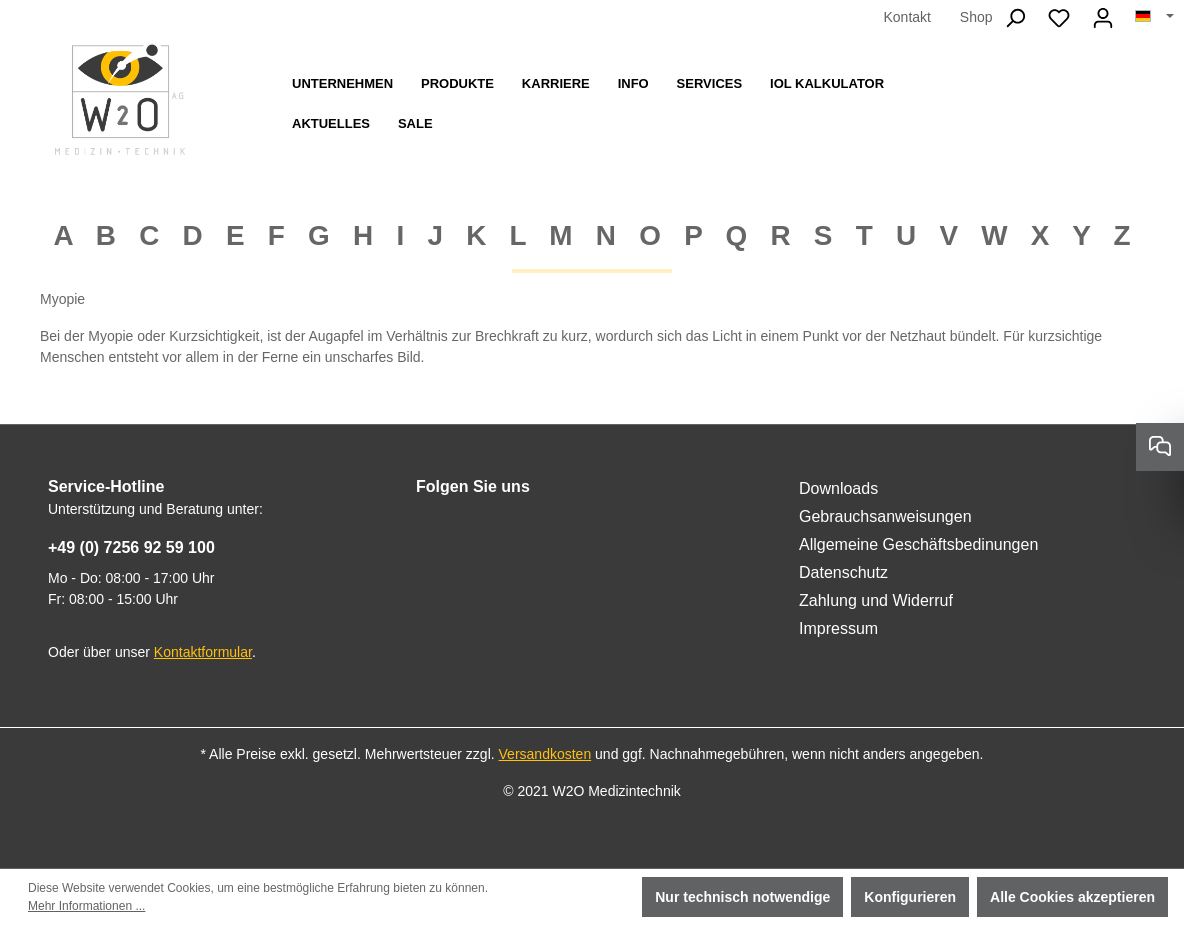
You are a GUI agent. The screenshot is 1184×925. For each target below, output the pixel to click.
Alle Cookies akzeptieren (1072, 897)
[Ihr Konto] (1103, 18)
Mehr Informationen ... (86, 906)
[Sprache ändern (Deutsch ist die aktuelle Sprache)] (1154, 17)
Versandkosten (545, 754)
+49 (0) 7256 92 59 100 (131, 547)
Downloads (838, 488)
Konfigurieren (910, 897)
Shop (976, 17)
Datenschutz (843, 572)
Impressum (838, 628)
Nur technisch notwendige (742, 897)
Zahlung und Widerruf (876, 600)
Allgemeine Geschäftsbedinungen (918, 544)
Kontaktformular (203, 652)
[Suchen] (1015, 18)
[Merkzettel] (1059, 18)
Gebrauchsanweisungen (885, 516)
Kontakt (906, 17)
